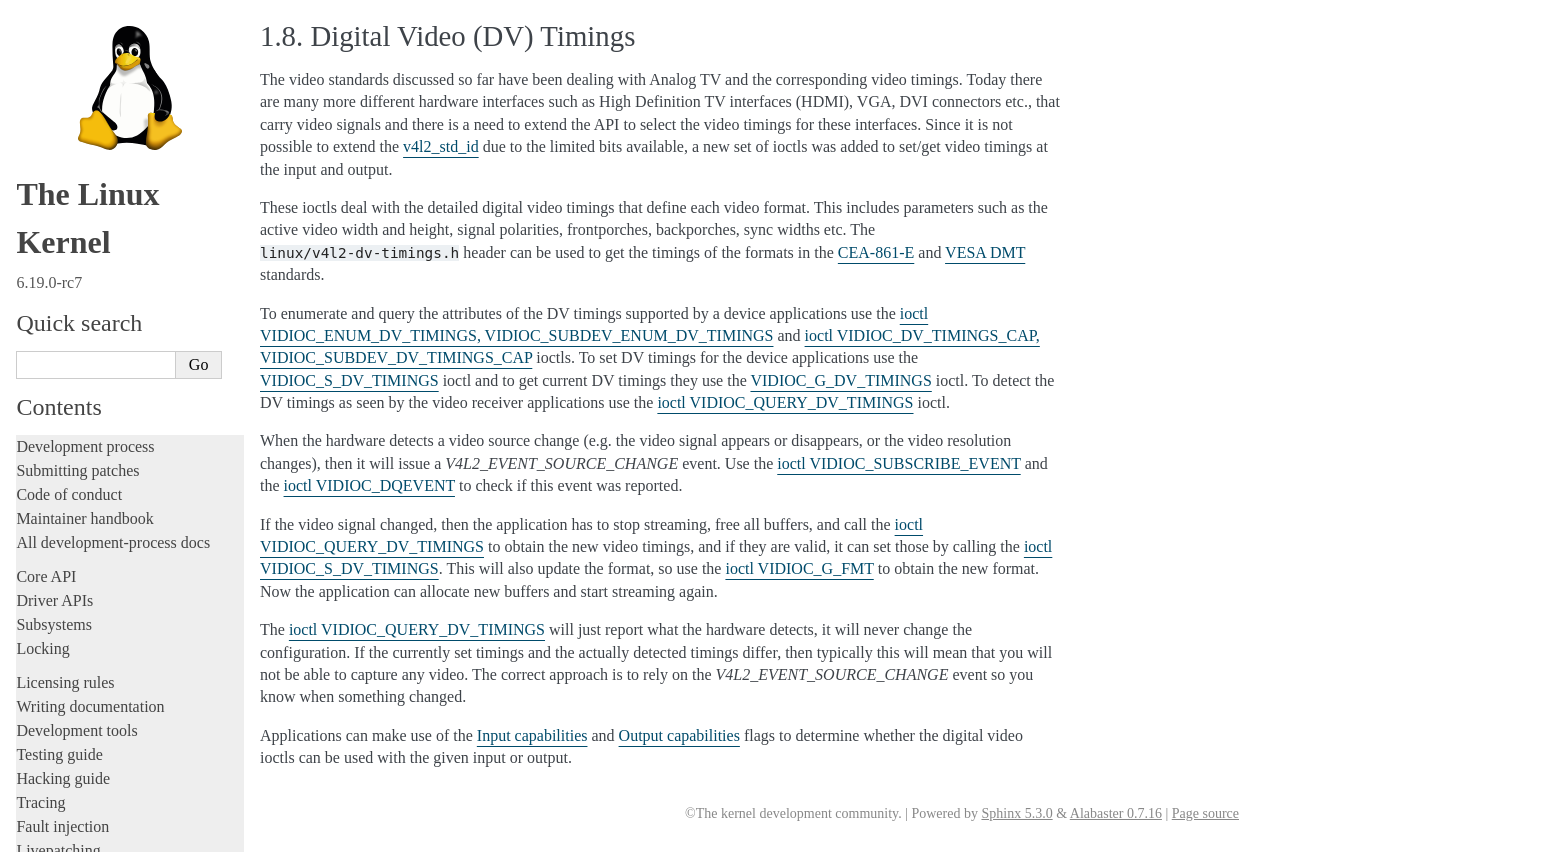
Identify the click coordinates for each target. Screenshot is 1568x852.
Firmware (47, 627)
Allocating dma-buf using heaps (126, 340)
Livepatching (58, 61)
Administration (64, 119)
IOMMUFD (74, 438)
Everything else (74, 595)
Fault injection (62, 37)
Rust (30, 85)
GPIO (58, 418)
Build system (58, 143)
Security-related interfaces (105, 259)
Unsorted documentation (95, 719)
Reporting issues (69, 167)
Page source (1205, 813)
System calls (66, 238)
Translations (55, 753)
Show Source (58, 833)
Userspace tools (66, 191)
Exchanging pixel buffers (108, 360)
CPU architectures (74, 685)
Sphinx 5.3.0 (1016, 813)
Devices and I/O (78, 281)
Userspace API (66, 215)
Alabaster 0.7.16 (1116, 813)
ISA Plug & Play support (107, 574)
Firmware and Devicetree (97, 651)
